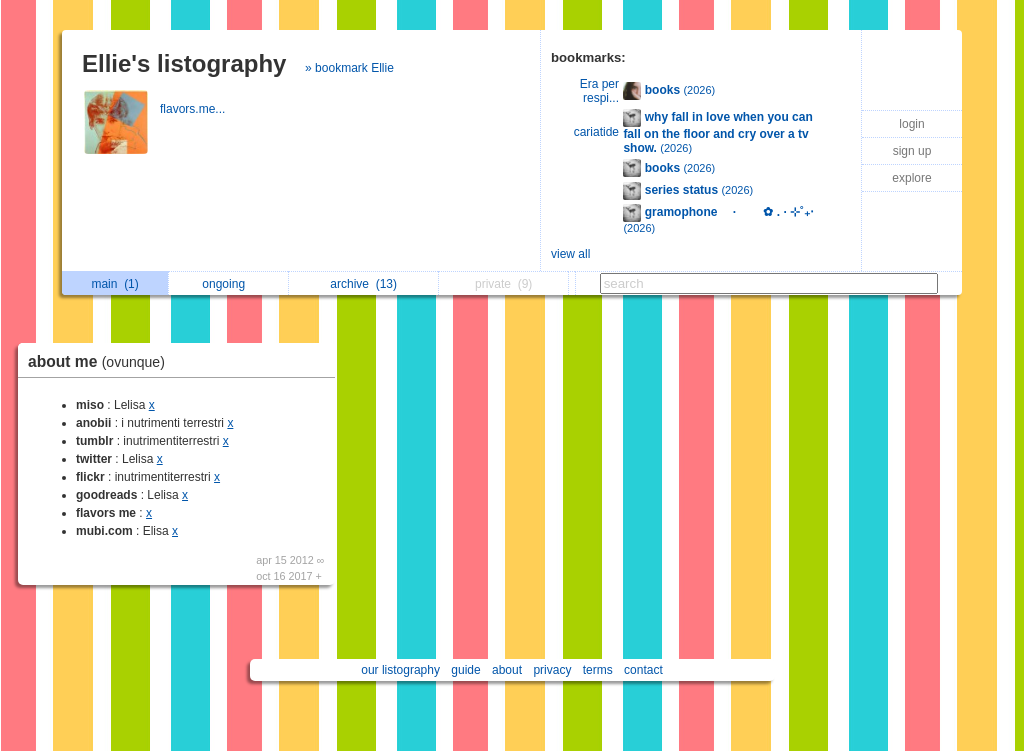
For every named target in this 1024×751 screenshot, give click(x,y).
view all (570, 254)
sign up (912, 151)
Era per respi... (599, 91)
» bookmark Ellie (349, 68)
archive (363, 284)
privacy (552, 670)
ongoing (228, 284)
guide (465, 670)
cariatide (596, 132)
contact (643, 670)
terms (598, 670)
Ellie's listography (184, 63)
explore (911, 178)
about (507, 670)
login (911, 124)
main (114, 284)
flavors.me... (194, 109)
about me (101, 361)
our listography (400, 670)
